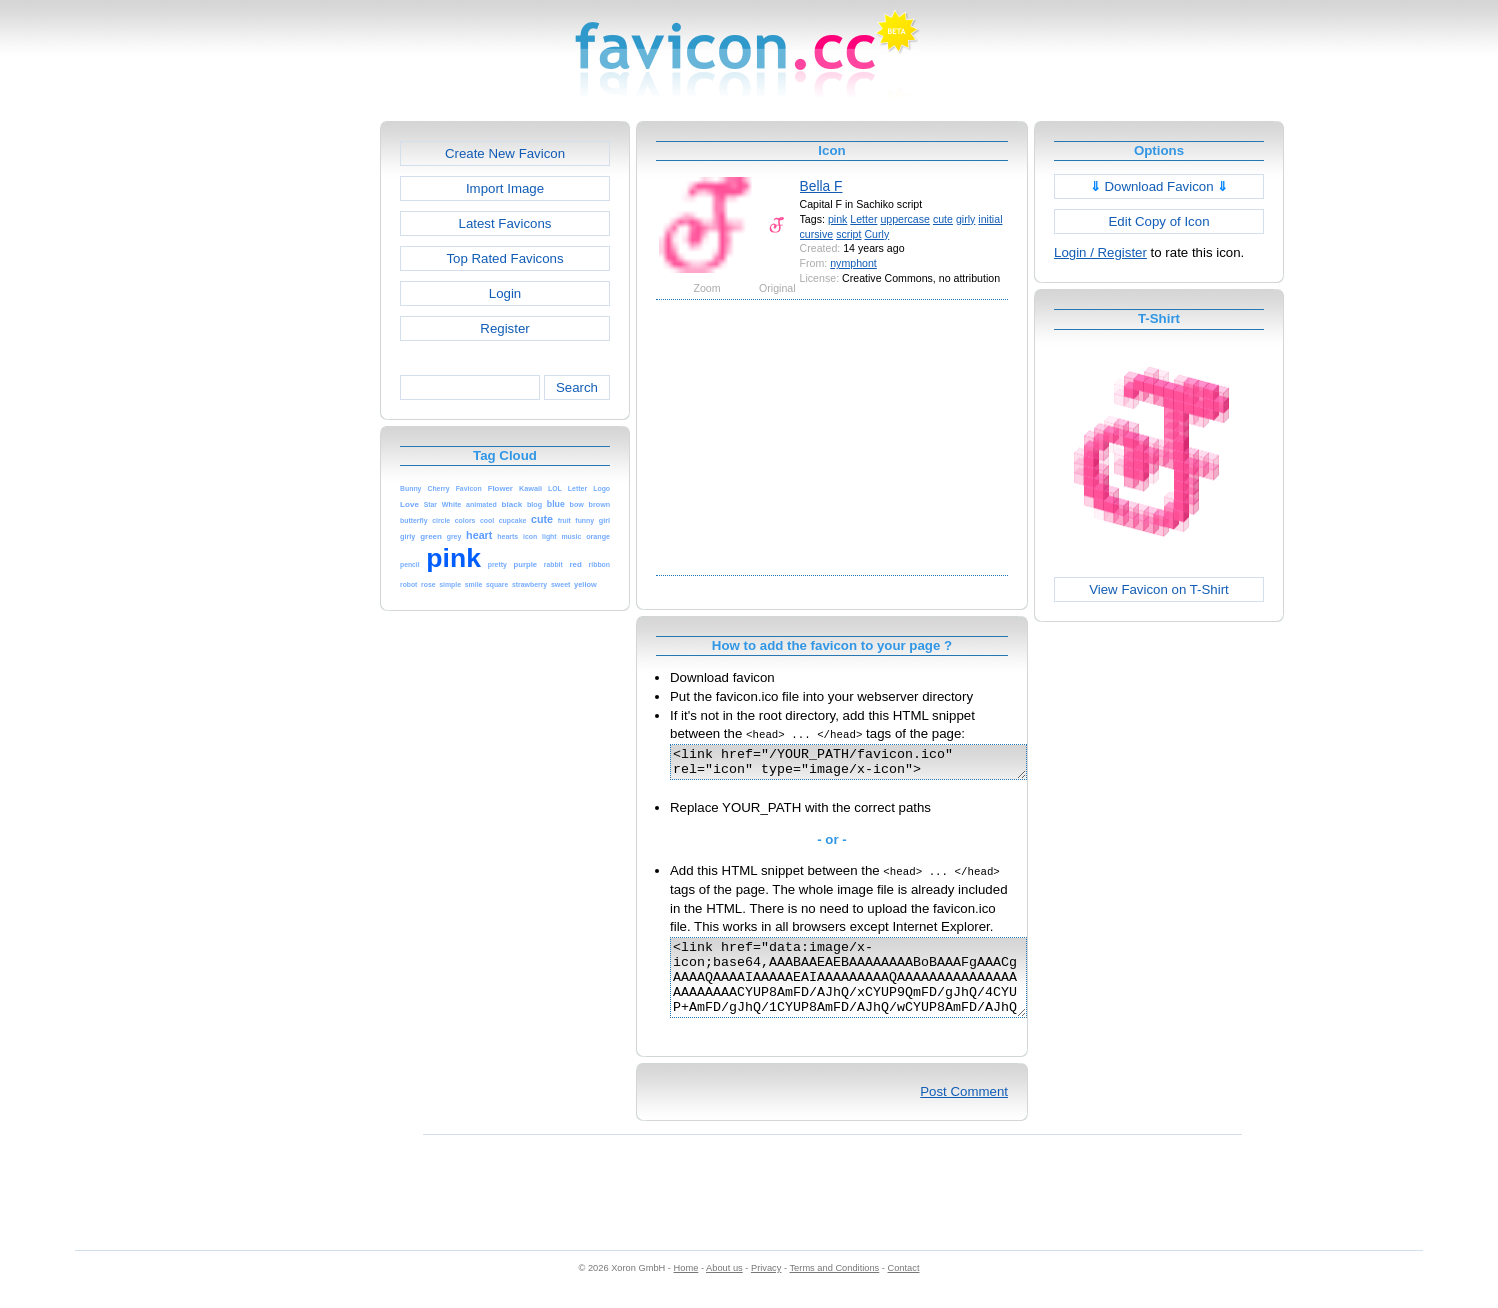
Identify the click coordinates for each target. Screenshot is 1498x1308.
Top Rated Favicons (504, 258)
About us (724, 1289)
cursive (817, 234)
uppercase (905, 219)
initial (990, 219)
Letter (863, 219)
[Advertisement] (294, 421)
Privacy (766, 1289)
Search (577, 387)
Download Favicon (1159, 186)
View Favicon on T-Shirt (1159, 589)
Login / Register (1100, 252)
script (848, 234)
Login (505, 293)
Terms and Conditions (834, 1289)
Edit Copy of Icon (1158, 221)
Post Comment (964, 1112)
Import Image (505, 188)
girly (965, 219)
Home (686, 1289)
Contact (904, 1289)
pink (837, 219)
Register (504, 328)
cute (943, 219)
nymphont (853, 263)
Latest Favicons (505, 223)
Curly (876, 234)
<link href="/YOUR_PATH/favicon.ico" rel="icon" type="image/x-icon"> (869, 765)
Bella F (821, 186)
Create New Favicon (505, 153)
